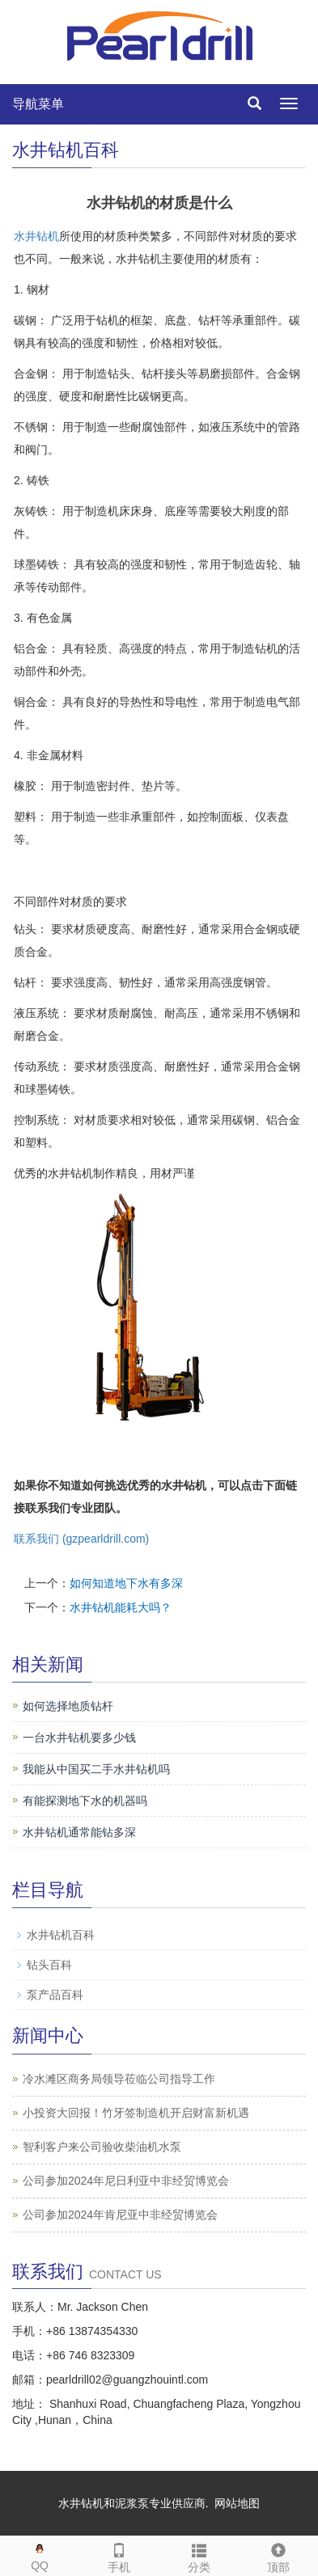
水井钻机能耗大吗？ (121, 1607)
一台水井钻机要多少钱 (79, 1737)
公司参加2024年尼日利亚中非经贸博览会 (126, 2180)
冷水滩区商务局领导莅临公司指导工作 (119, 2078)
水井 (25, 236)
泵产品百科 (55, 1994)
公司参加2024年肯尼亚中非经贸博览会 (120, 2214)
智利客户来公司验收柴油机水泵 (102, 2146)
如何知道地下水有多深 (126, 1583)
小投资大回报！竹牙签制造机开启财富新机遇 (136, 2112)
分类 (199, 2555)
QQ (39, 2554)
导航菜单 (38, 104)
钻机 (47, 236)
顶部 (278, 2555)
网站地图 (237, 2503)
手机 (119, 2555)
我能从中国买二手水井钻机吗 (96, 1769)
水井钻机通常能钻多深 (79, 1832)
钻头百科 (49, 1964)
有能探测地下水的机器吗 (85, 1800)
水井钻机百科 (61, 1934)
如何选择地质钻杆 (68, 1706)
